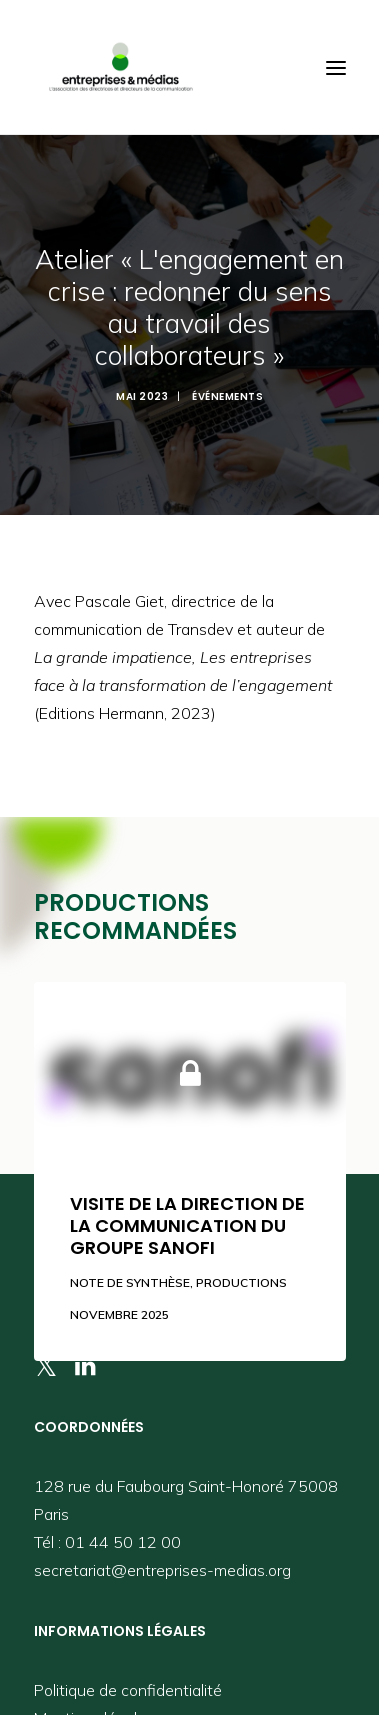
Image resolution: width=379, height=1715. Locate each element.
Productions (241, 1265)
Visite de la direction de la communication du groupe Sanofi (187, 1209)
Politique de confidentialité (128, 1673)
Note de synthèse (130, 1265)
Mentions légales (94, 1701)
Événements (227, 388)
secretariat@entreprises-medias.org (162, 1553)
